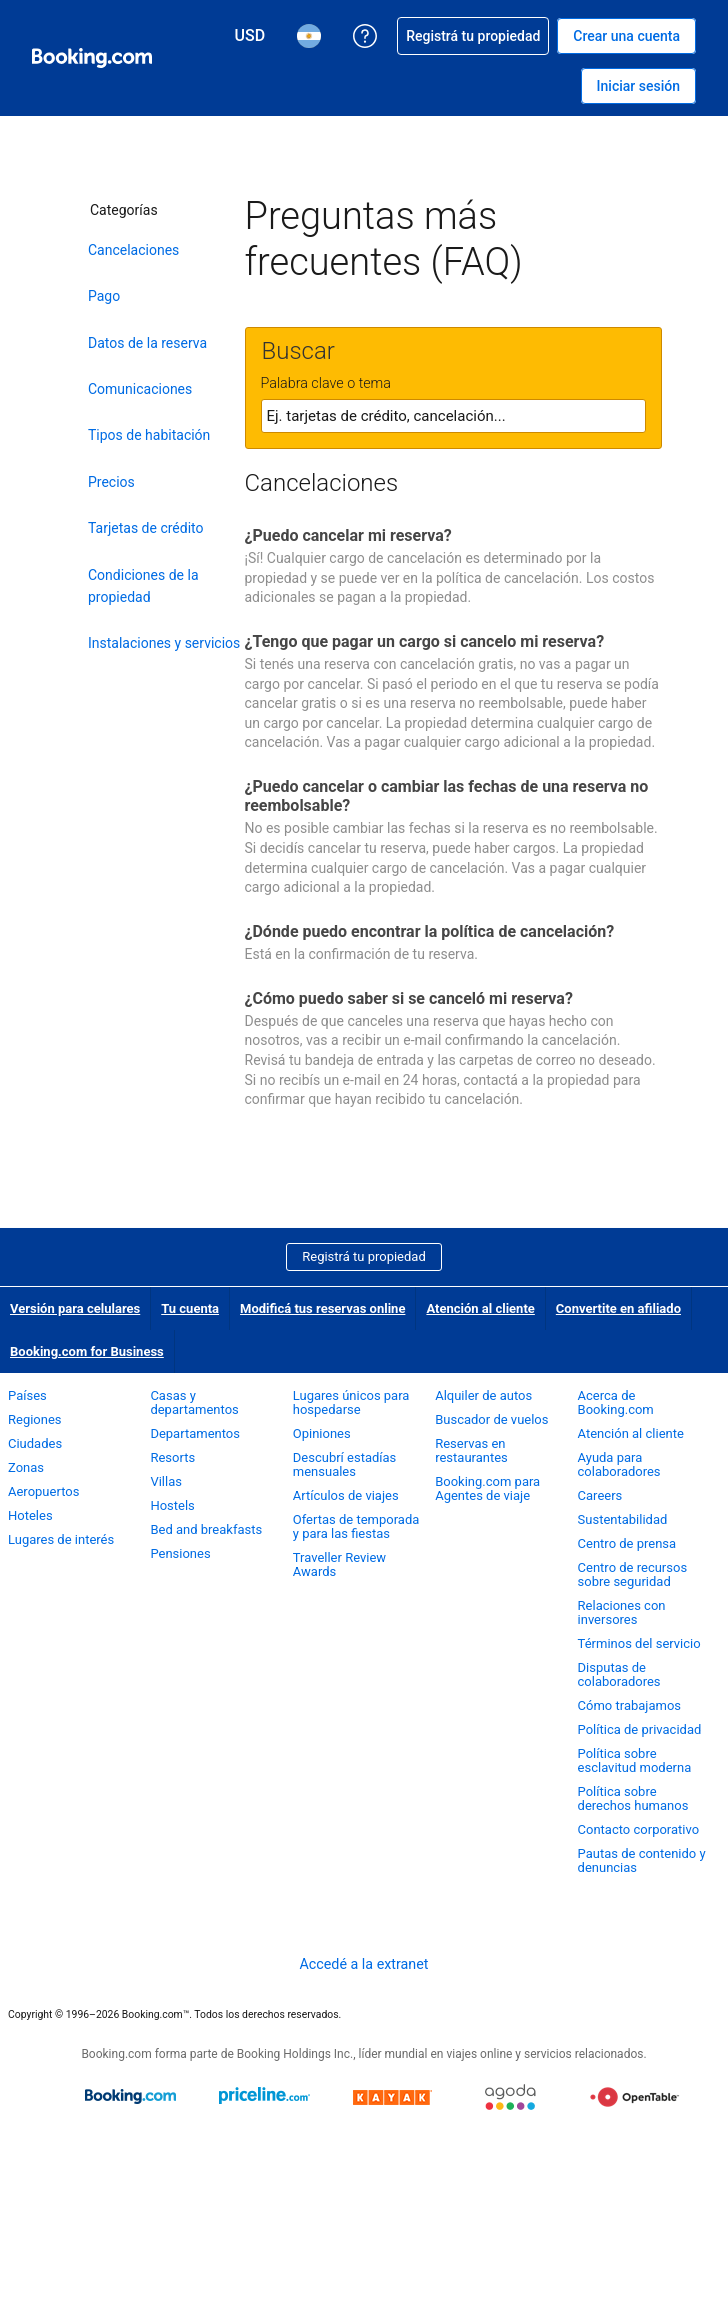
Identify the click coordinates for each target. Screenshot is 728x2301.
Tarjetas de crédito (146, 528)
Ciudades (35, 1443)
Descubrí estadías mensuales (345, 1464)
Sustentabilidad (623, 1519)
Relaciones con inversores (622, 1612)
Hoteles (30, 1515)
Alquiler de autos (483, 1395)
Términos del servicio (639, 1643)
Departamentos (195, 1433)
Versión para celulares (75, 1308)
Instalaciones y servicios (164, 643)
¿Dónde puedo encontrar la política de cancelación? (430, 931)
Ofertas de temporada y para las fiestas (356, 1526)
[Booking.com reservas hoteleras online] (92, 58)
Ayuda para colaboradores (619, 1464)
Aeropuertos (43, 1491)
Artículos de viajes (346, 1495)
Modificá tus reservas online (322, 1308)
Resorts (172, 1457)
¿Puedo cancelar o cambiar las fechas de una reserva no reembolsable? (447, 796)
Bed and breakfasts (206, 1529)
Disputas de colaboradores (619, 1674)
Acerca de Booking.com (616, 1402)
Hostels (172, 1505)
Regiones (35, 1419)
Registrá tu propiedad (364, 1256)
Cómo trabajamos (629, 1705)
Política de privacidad (640, 1729)
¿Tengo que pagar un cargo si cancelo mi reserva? (425, 641)
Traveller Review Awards (339, 1564)
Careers (600, 1495)
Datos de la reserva (147, 343)
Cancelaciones (133, 250)
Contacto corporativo (639, 1829)
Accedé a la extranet (363, 1964)
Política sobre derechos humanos (633, 1798)
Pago (104, 296)
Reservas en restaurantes (471, 1450)
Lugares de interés (61, 1539)
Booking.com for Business (87, 1351)
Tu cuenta (190, 1308)
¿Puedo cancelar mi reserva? (348, 535)
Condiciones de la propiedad (143, 586)
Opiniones (322, 1433)
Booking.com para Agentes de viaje (487, 1488)
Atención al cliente (480, 1308)
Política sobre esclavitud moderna (635, 1760)
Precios (111, 482)
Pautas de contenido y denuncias (642, 1860)
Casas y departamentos (194, 1402)
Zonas (26, 1467)
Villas (166, 1481)
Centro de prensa (627, 1543)
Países (27, 1395)
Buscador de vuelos (491, 1419)
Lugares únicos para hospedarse (351, 1402)
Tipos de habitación (149, 435)
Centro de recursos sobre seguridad (633, 1574)
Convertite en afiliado (618, 1308)
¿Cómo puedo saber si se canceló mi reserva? (409, 998)
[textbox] (453, 416)
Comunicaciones (140, 389)
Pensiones (180, 1553)
